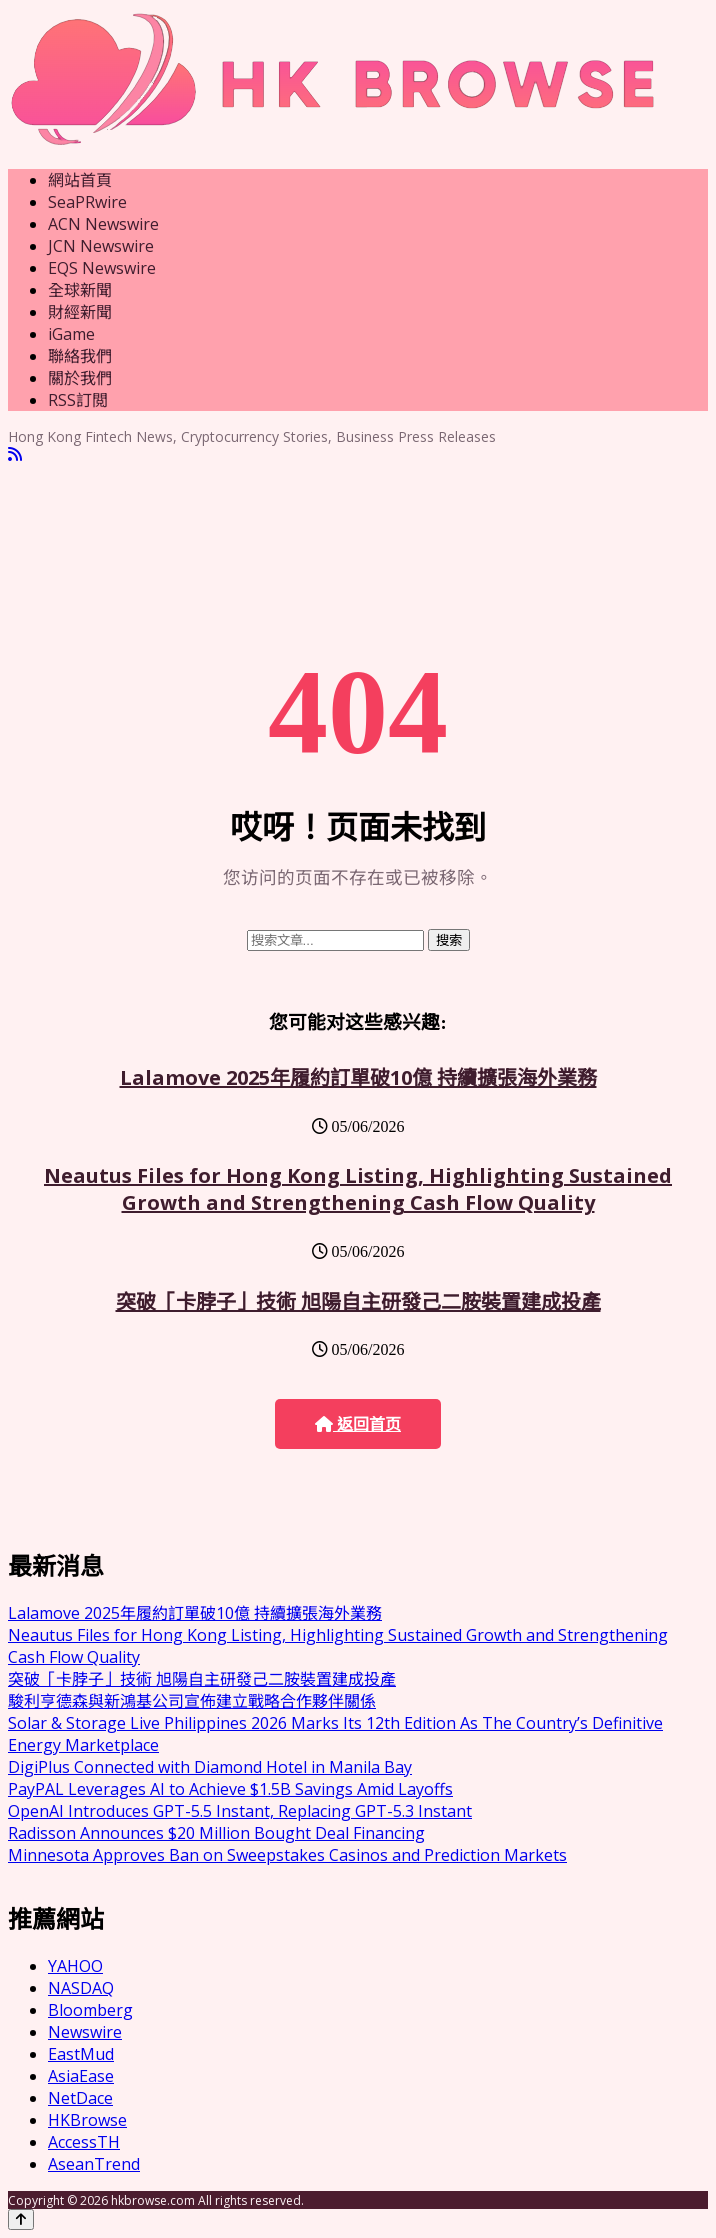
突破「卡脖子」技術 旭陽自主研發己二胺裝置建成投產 (358, 1301)
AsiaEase (81, 2076)
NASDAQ (81, 1988)
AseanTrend (94, 2164)
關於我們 (80, 378)
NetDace (80, 2098)
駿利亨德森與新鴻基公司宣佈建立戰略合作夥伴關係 (192, 1701)
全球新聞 (80, 290)
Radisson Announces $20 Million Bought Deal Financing (216, 1833)
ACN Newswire (103, 224)
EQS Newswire (102, 268)
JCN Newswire (101, 246)
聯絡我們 (80, 356)
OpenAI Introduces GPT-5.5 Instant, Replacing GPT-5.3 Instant (240, 1811)
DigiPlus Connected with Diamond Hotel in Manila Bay (210, 1767)
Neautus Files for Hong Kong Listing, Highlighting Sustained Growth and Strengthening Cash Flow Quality (358, 1189)
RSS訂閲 (78, 400)
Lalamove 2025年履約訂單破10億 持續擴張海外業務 (358, 1077)
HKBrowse (87, 2120)
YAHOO (75, 1966)
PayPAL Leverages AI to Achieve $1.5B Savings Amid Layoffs (230, 1789)
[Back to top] (21, 2219)
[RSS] (15, 454)
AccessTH (84, 2142)
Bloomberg (90, 2010)
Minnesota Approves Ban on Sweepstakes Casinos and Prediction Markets (287, 1855)
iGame (71, 334)
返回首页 (358, 1424)
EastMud (81, 2054)
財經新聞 (80, 312)
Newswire (85, 2032)
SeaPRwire (87, 202)
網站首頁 (80, 180)
